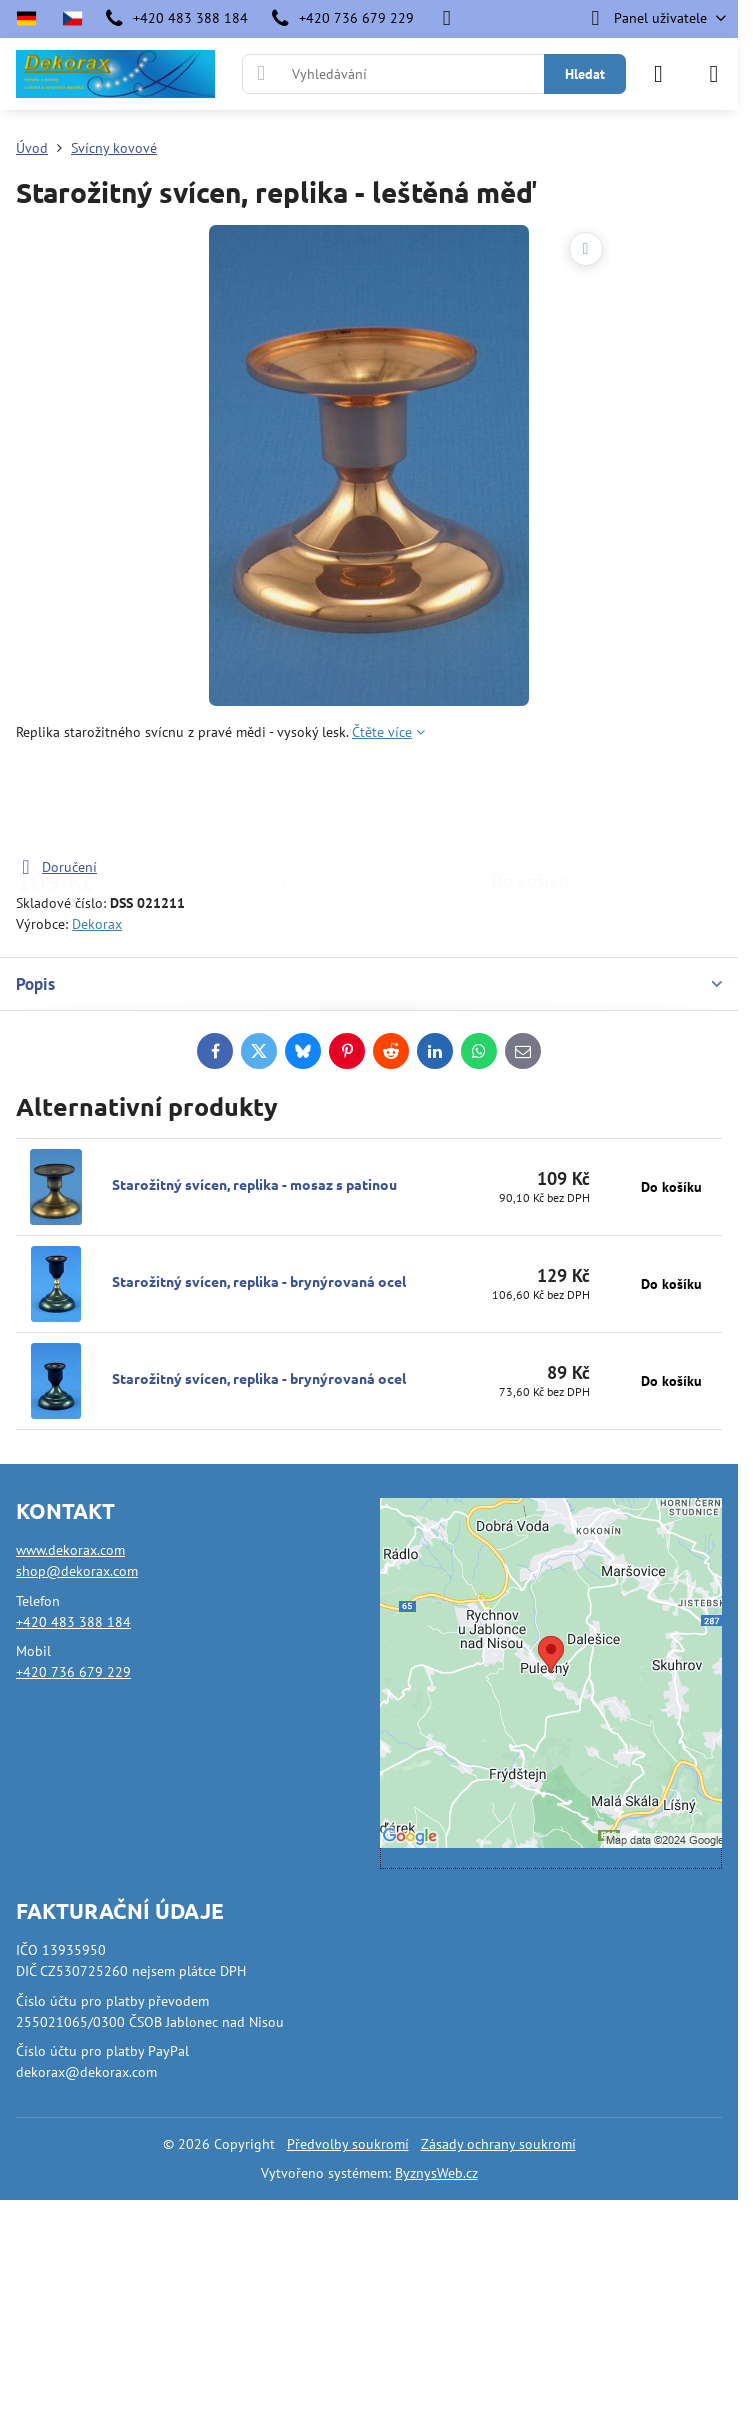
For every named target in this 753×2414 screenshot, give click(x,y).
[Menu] (714, 74)
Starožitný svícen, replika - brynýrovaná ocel (259, 1281)
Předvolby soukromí (348, 2144)
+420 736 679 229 (73, 1672)
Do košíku (530, 799)
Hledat (585, 74)
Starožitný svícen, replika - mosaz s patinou (254, 1184)
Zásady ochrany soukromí (498, 2144)
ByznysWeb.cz (436, 2173)
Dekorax (97, 924)
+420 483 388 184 (73, 1622)
